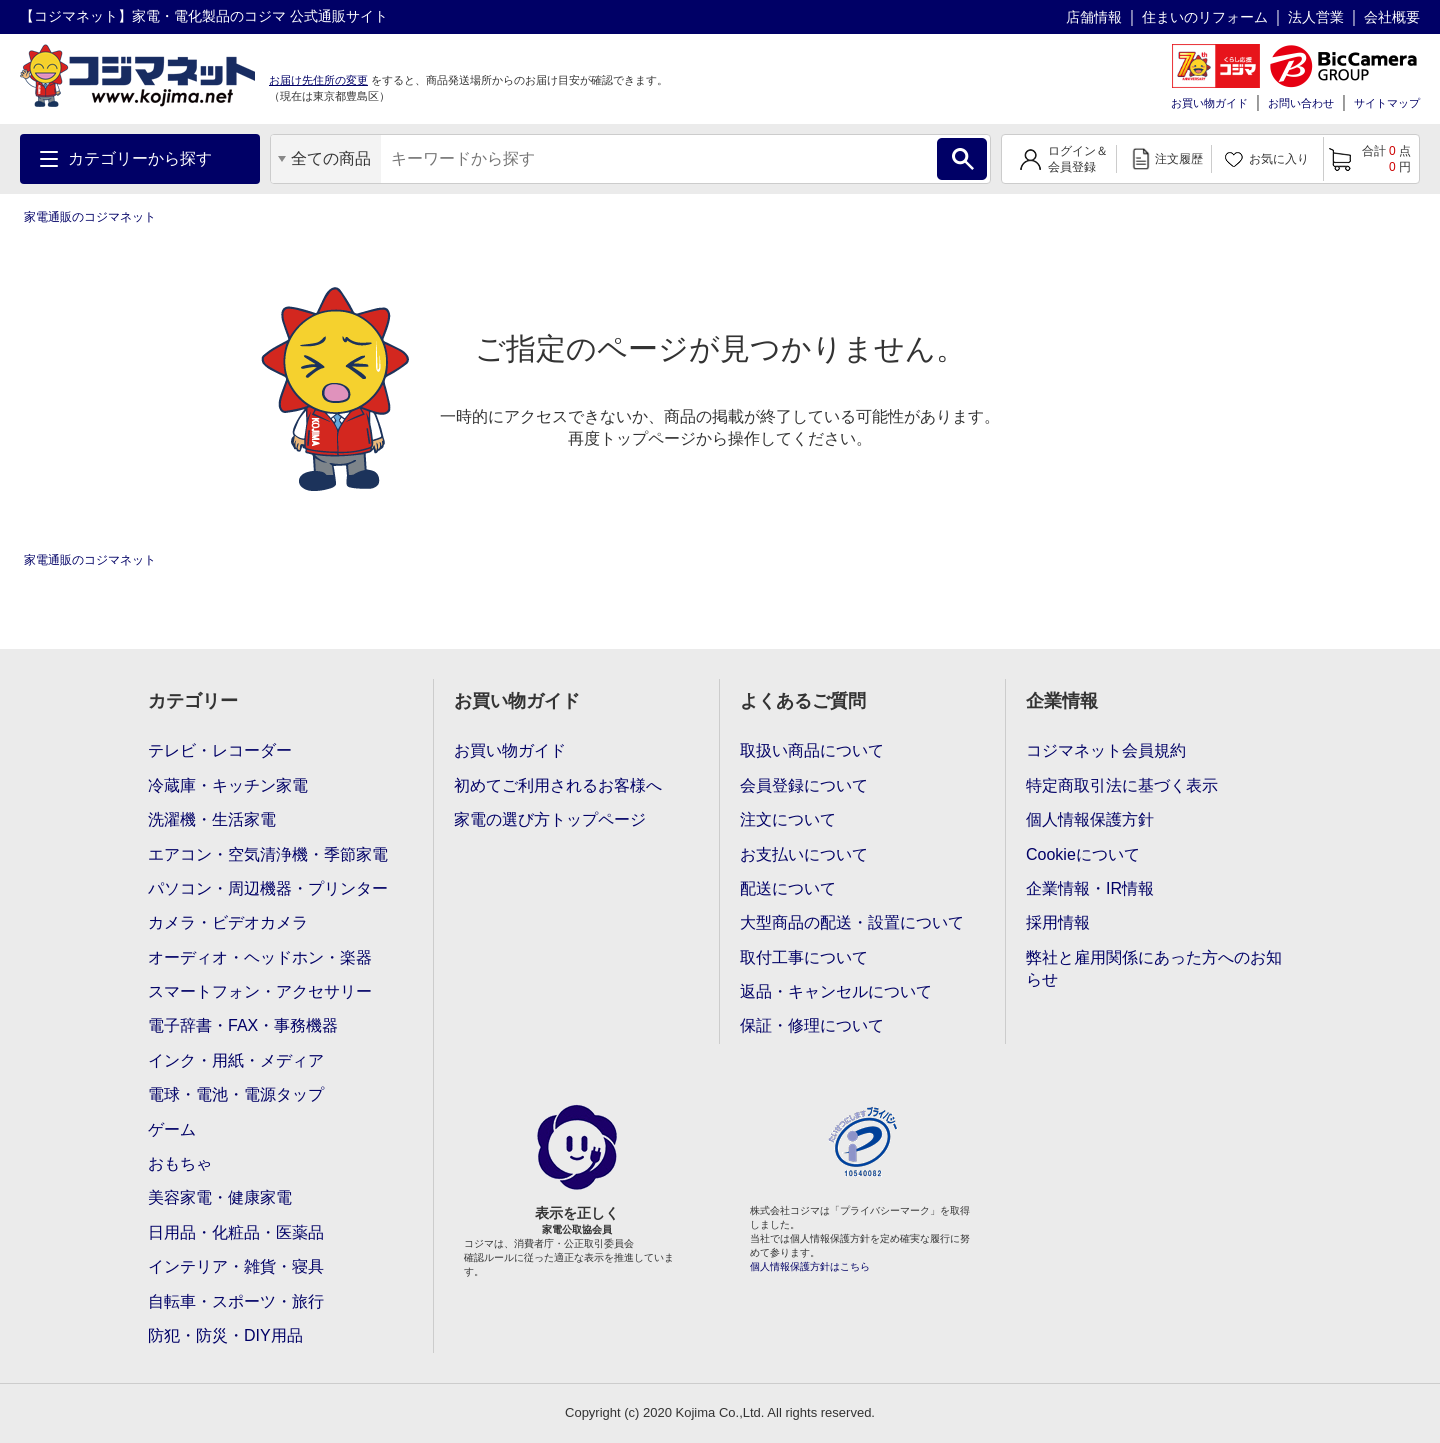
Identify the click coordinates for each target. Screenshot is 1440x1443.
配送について (788, 888)
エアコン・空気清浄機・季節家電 (268, 854)
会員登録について (804, 785)
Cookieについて (1083, 854)
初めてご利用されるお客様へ (558, 785)
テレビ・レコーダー (220, 750)
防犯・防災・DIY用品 (225, 1335)
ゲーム (172, 1129)
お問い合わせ (1301, 103)
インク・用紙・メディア (236, 1060)
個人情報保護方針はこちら (810, 1266)
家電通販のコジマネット (90, 217)
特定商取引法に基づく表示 (1122, 785)
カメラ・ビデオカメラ (228, 922)
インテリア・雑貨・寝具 (236, 1266)
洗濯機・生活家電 (212, 819)
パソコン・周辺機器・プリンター (268, 888)
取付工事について (804, 957)
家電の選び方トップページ (550, 819)
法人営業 (1316, 17)
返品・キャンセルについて (836, 991)
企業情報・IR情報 (1090, 888)
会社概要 (1392, 17)
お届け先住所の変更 (318, 80)
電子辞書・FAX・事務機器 (243, 1025)
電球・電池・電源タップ (236, 1094)
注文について (788, 819)
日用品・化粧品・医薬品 (236, 1232)
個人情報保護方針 (1090, 819)
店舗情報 (1094, 17)
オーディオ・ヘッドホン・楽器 (260, 957)
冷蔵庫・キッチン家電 (228, 785)
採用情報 (1058, 922)
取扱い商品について (812, 750)
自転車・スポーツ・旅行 (236, 1301)
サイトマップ (1387, 103)
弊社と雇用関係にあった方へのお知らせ (1154, 968)
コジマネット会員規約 (1106, 750)
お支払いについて (804, 854)
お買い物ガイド (1209, 103)
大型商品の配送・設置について (852, 922)
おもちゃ (180, 1163)
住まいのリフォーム (1205, 17)
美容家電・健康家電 (220, 1197)
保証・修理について (812, 1025)
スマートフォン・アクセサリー (260, 991)
